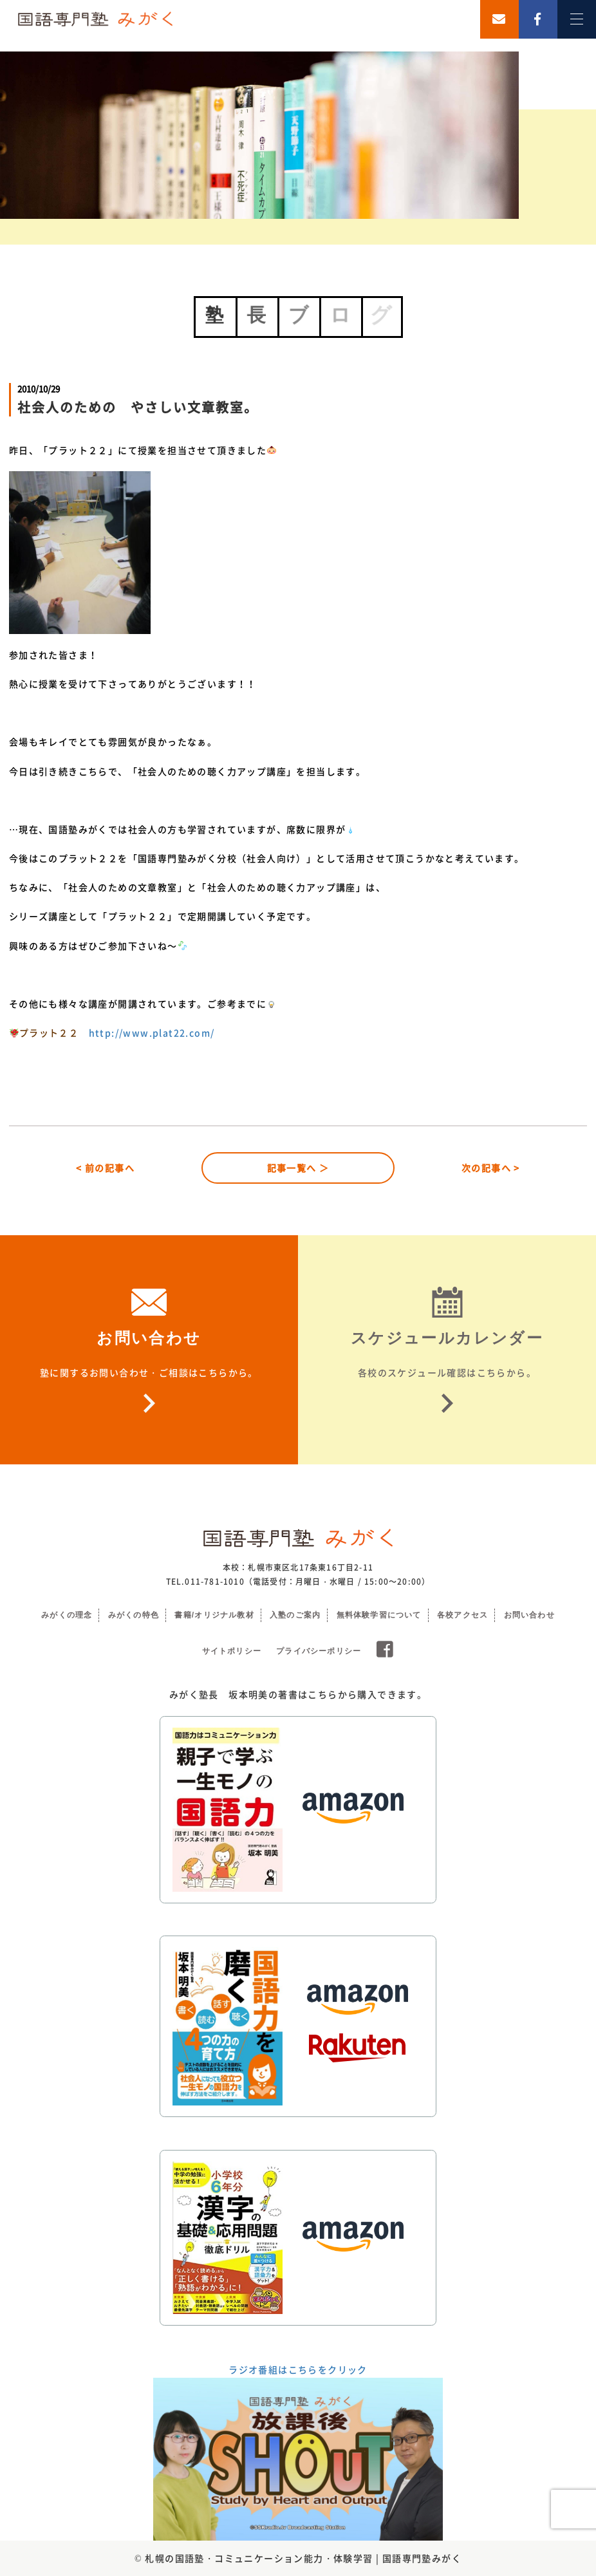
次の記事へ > (490, 1167)
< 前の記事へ (105, 1167)
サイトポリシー (231, 1651)
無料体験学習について (379, 1614)
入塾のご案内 (295, 1614)
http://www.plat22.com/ (152, 1032)
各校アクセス (462, 1614)
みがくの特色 (133, 1614)
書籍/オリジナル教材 (214, 1614)
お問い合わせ (529, 1614)
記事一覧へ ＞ (298, 1167)
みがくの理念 (66, 1614)
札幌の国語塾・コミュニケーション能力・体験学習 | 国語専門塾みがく (303, 2558)
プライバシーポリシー (318, 1651)
